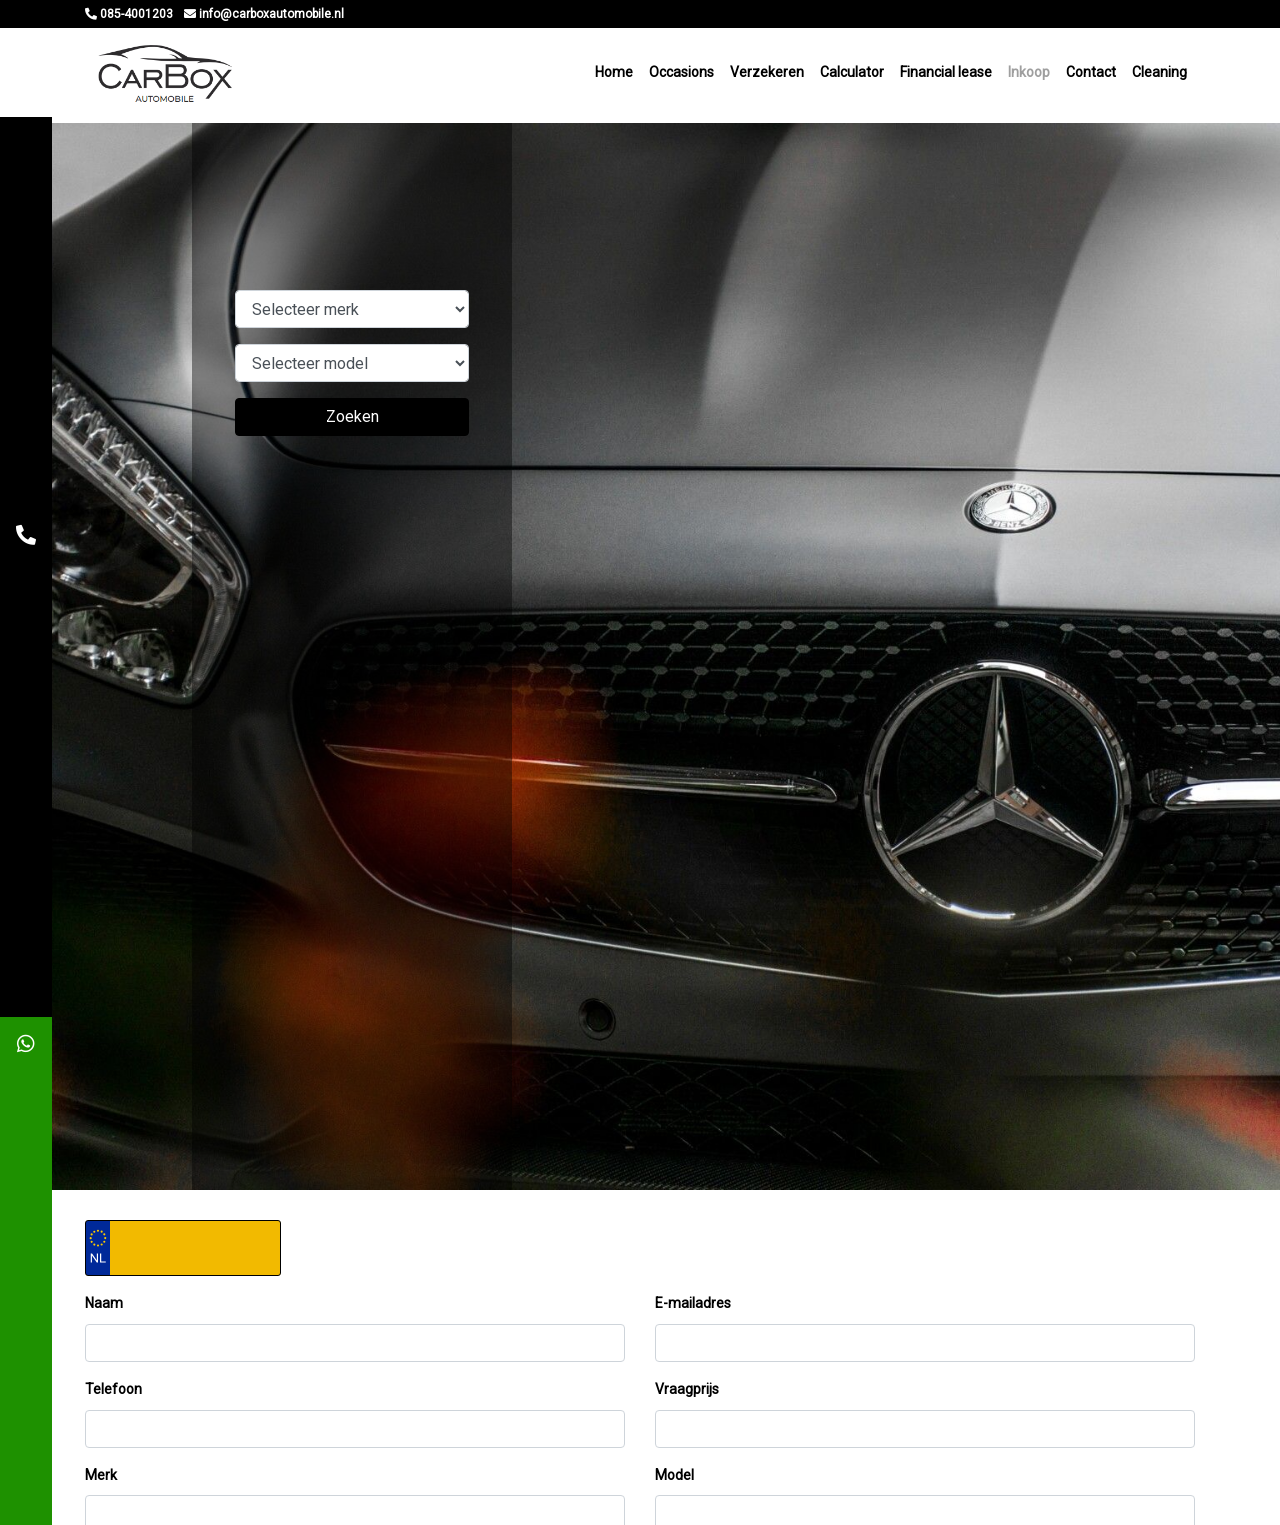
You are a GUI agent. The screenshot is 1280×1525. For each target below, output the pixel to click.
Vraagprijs (687, 1395)
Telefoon (113, 1395)
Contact (1091, 75)
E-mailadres (693, 1310)
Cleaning (1159, 75)
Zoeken (352, 423)
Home (614, 75)
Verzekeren (767, 75)
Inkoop (1029, 75)
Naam (104, 1310)
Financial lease (946, 75)
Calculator (852, 75)
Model (674, 1481)
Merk (101, 1481)
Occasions (681, 75)
